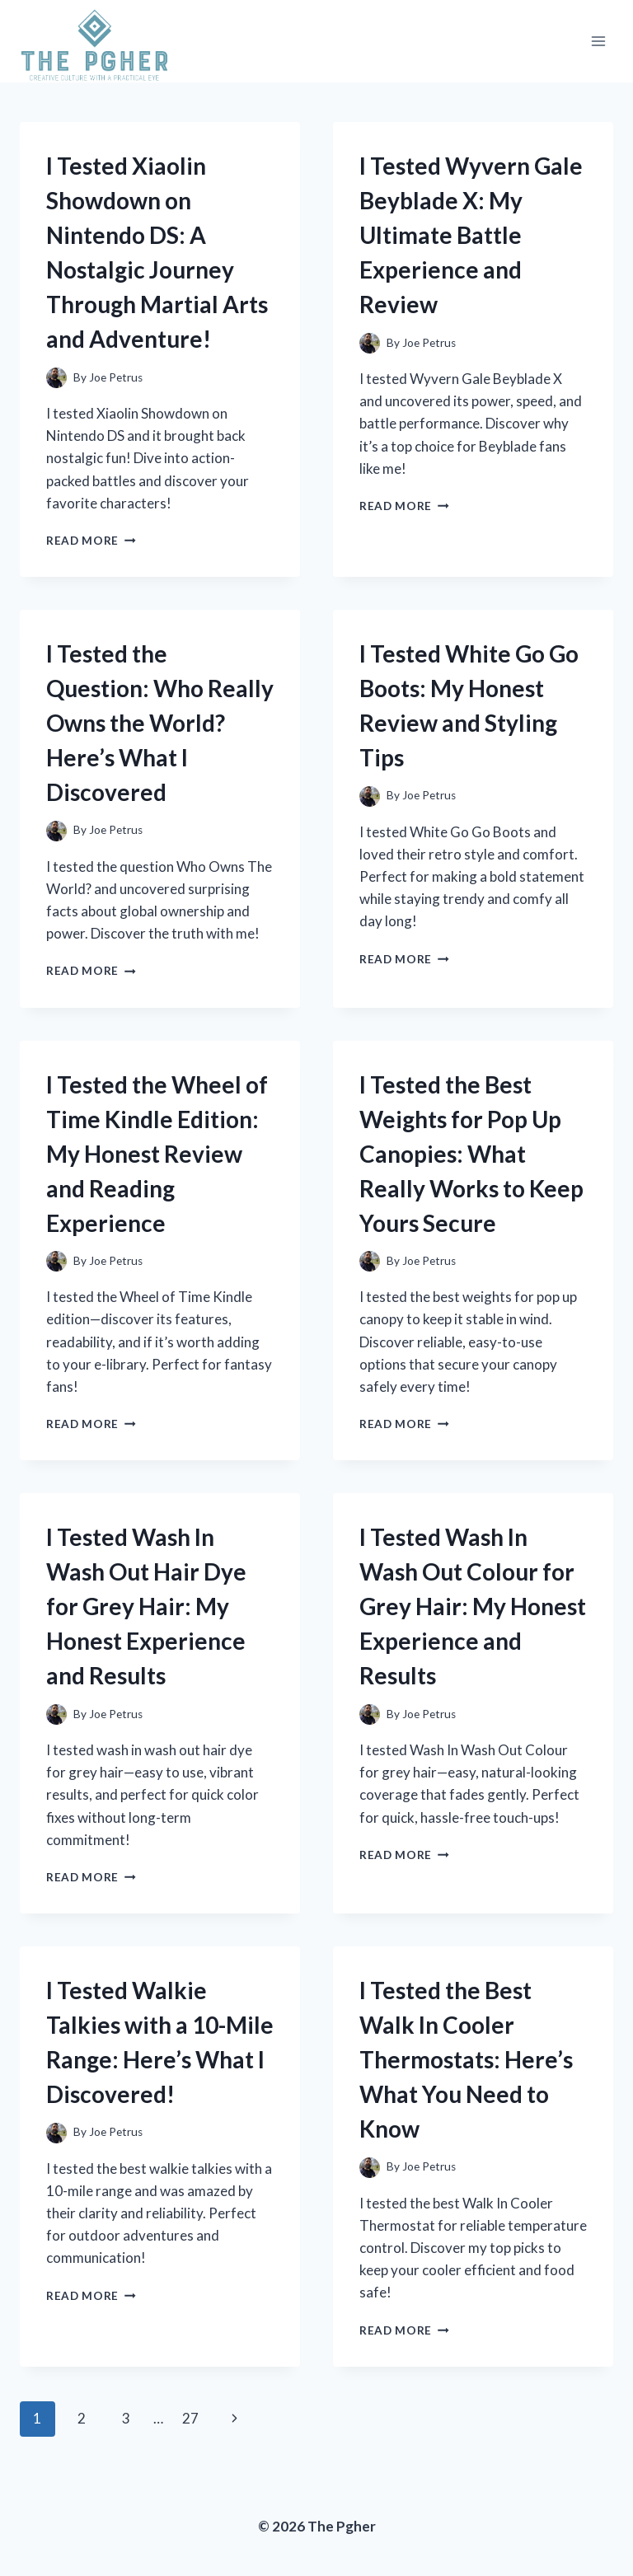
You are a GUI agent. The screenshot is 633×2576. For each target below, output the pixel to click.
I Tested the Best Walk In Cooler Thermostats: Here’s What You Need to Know (466, 2059)
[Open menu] (598, 41)
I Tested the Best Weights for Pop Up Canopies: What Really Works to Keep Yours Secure (471, 1153)
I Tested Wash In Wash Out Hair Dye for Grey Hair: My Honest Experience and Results (146, 1606)
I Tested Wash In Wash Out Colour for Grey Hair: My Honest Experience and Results (472, 1606)
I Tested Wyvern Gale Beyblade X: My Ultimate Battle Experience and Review (471, 235)
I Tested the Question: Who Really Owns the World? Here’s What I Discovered (160, 722)
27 (190, 2418)
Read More (91, 540)
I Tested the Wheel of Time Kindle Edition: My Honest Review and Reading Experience (157, 1153)
